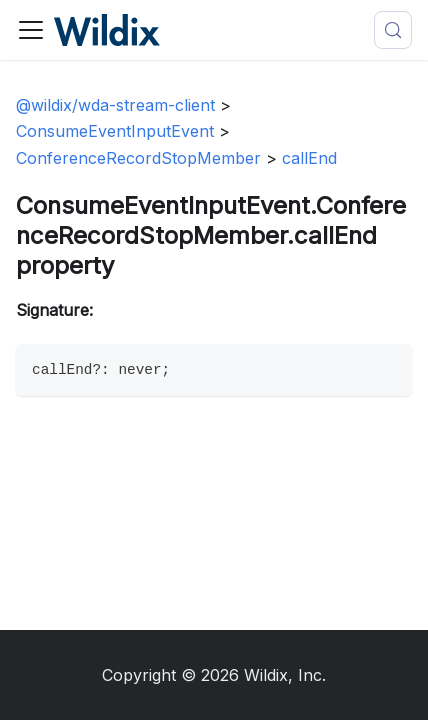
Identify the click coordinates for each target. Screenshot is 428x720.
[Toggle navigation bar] (31, 30)
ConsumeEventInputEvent (115, 131)
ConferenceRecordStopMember (138, 158)
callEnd (309, 158)
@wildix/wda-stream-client (115, 105)
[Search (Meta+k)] (393, 30)
